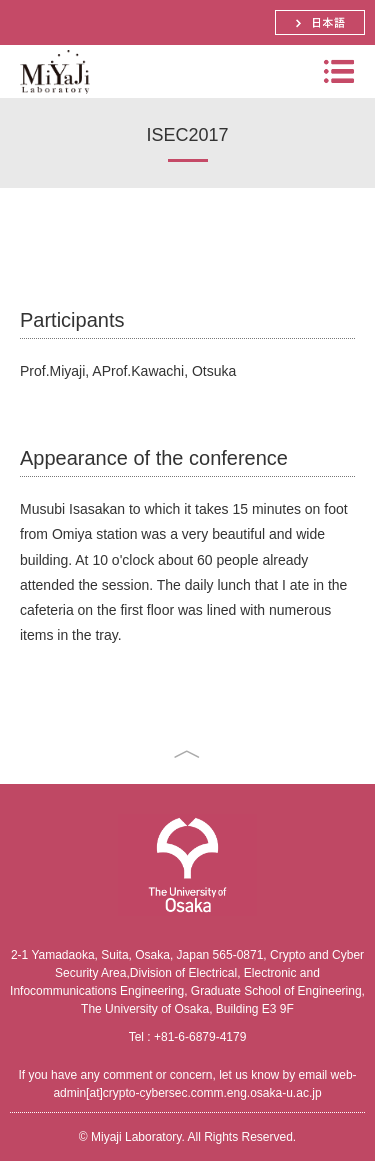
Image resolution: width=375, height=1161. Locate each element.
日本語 (320, 22)
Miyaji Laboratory (52, 97)
